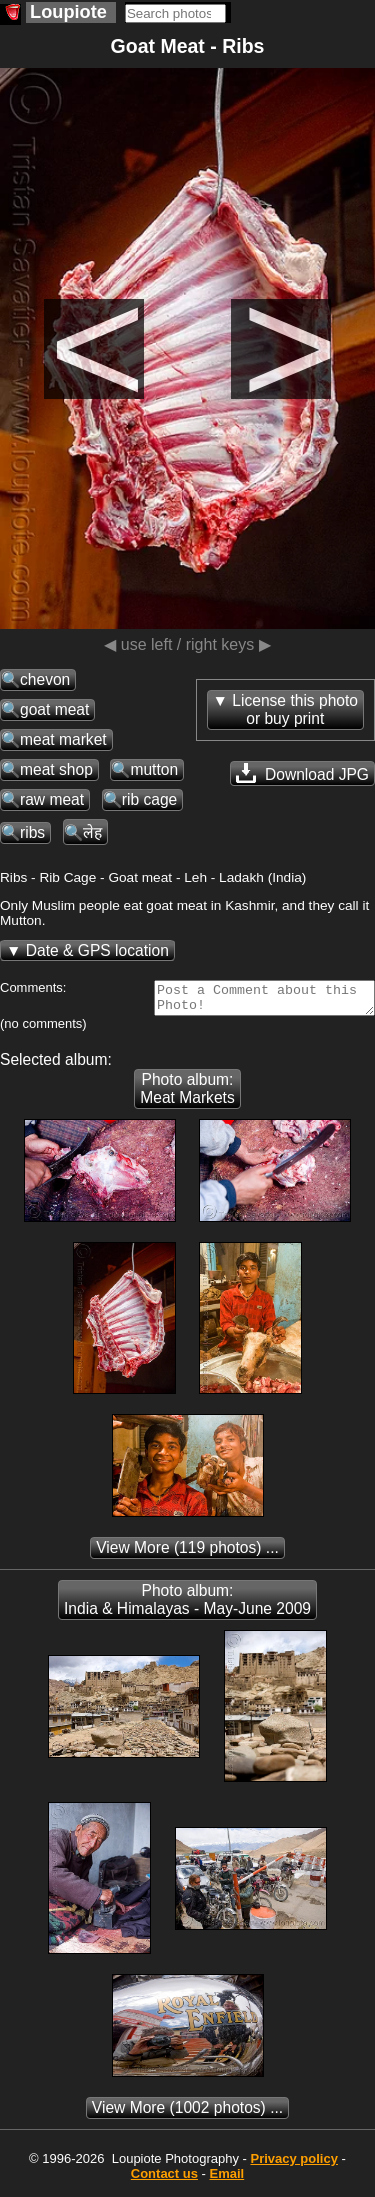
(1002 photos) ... (187, 2113)
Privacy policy (293, 2164)
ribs (32, 832)
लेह (92, 832)
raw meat (52, 799)
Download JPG (302, 773)
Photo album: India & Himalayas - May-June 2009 (187, 1605)
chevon (45, 679)
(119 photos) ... (187, 1553)
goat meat (54, 709)
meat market (63, 739)
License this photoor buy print (295, 709)
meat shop (56, 769)
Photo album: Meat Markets (187, 1094)
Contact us (164, 2179)
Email (227, 2179)
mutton (154, 769)
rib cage (149, 799)
